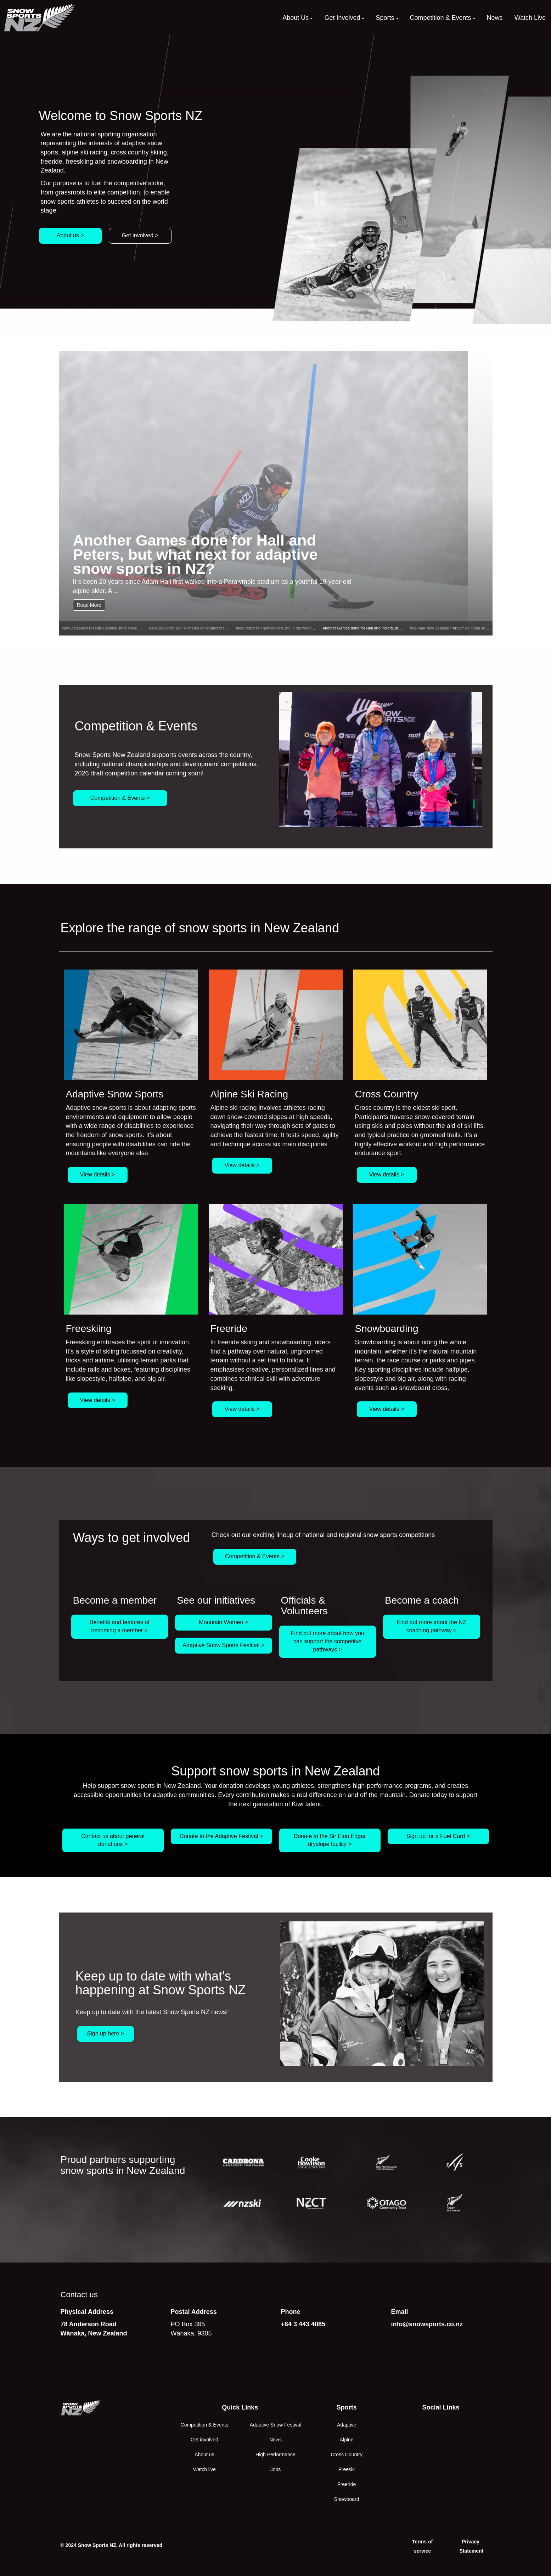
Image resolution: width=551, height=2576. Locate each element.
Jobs (275, 2469)
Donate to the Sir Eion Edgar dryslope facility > (330, 1840)
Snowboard (346, 2499)
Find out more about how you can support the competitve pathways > (327, 1641)
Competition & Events (205, 2425)
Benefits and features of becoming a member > (120, 1626)
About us (204, 2454)
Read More (89, 605)
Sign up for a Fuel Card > (438, 1836)
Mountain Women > (223, 1622)
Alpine (347, 2439)
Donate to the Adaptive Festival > (221, 1836)
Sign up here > (105, 2033)
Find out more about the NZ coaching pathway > (431, 1626)
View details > (97, 1174)
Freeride (346, 2484)
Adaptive (346, 2425)
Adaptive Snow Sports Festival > (223, 1645)
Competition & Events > (120, 798)
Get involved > (140, 235)
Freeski (346, 2469)
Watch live (204, 2469)
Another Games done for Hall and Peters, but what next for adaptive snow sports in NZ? (195, 554)
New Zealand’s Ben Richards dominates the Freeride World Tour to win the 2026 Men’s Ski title (231, 628)
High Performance (275, 2454)
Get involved (204, 2439)
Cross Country (346, 2454)
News (275, 2439)
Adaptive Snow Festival (276, 2425)
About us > (70, 235)
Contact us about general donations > (113, 1840)
